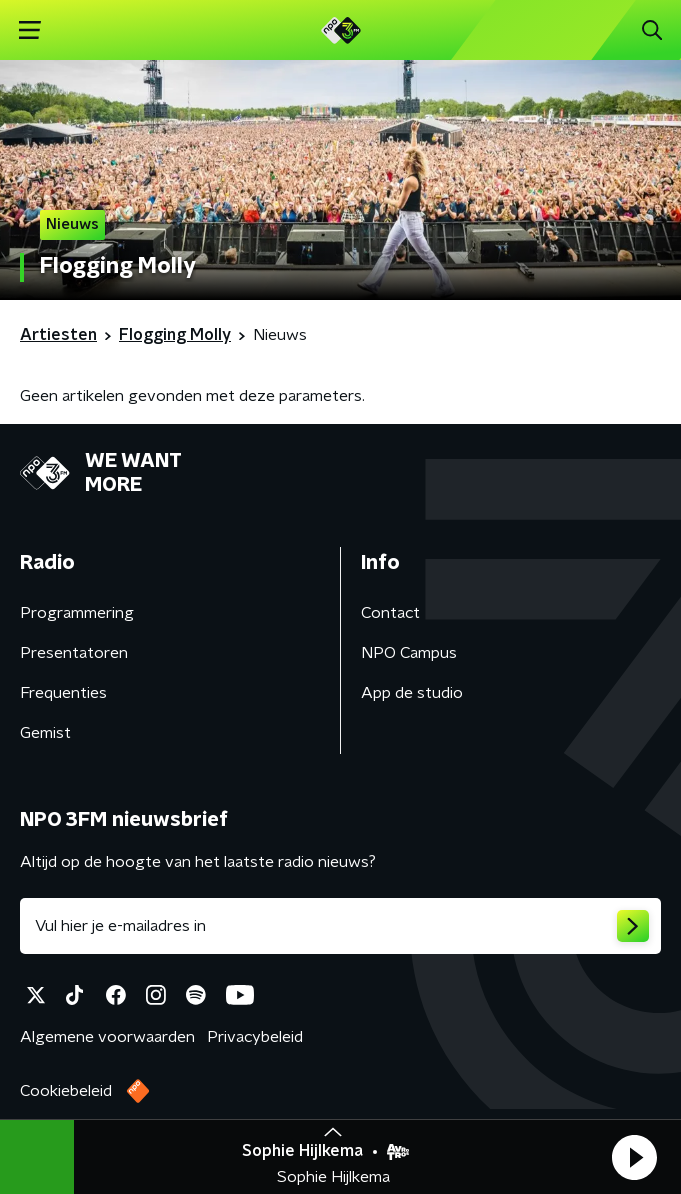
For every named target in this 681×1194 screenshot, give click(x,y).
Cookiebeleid (66, 1091)
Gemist (45, 733)
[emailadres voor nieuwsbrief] (340, 926)
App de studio (412, 693)
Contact (390, 613)
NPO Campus (409, 653)
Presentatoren (74, 653)
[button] (634, 1157)
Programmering (77, 613)
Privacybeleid (255, 1037)
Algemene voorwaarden (107, 1037)
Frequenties (63, 693)
